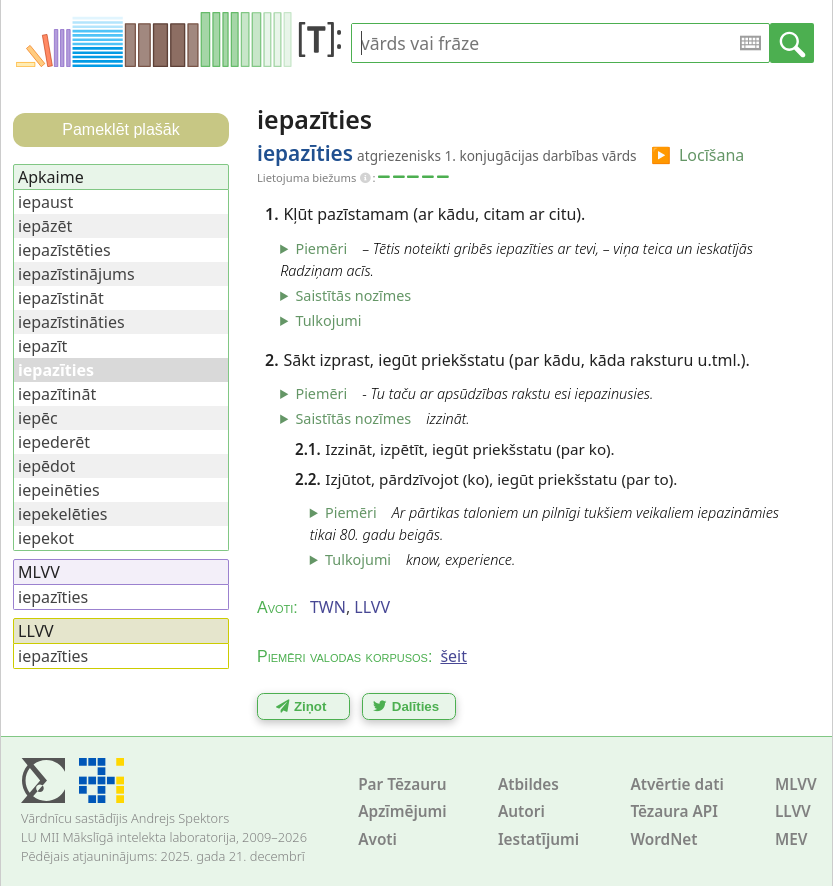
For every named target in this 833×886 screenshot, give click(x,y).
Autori (521, 811)
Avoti (377, 839)
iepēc (38, 418)
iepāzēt (45, 226)
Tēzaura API (674, 811)
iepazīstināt (61, 298)
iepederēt (54, 442)
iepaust (45, 202)
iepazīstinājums (76, 274)
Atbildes (528, 784)
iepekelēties (62, 514)
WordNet (663, 839)
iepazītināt (57, 394)
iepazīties (53, 597)
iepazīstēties (64, 250)
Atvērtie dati (676, 784)
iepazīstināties (71, 322)
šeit (453, 656)
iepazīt (42, 346)
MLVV (796, 784)
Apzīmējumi (402, 811)
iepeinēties (59, 490)
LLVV (793, 811)
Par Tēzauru (402, 784)
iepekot (46, 538)
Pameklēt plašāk (120, 129)
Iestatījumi (538, 839)
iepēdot (46, 466)
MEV (791, 839)
